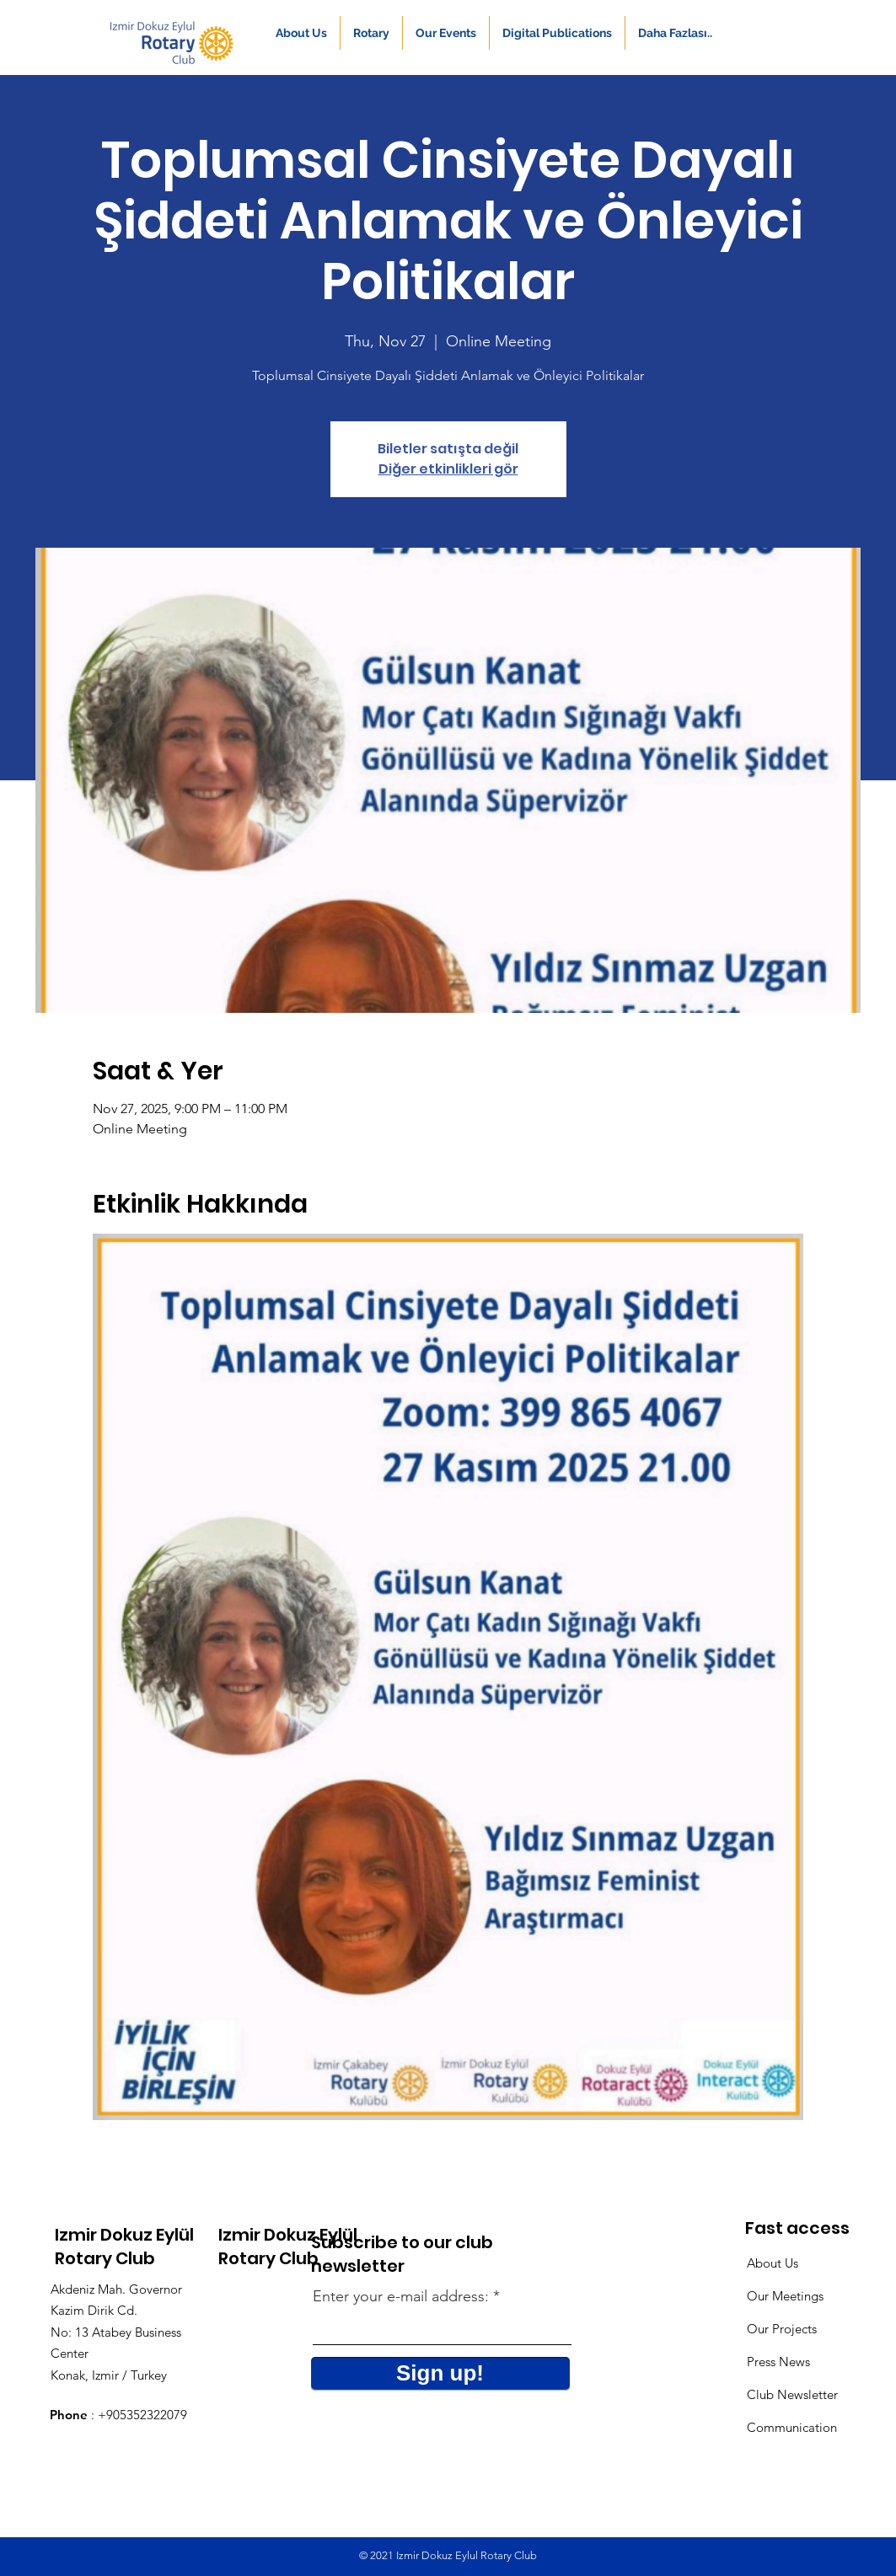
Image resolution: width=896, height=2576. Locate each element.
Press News (778, 2362)
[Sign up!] (440, 2374)
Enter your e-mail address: (401, 2296)
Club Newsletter (792, 2394)
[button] (301, 33)
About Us (772, 2263)
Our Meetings (785, 2296)
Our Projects (782, 2329)
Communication (792, 2427)
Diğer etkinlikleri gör (448, 469)
